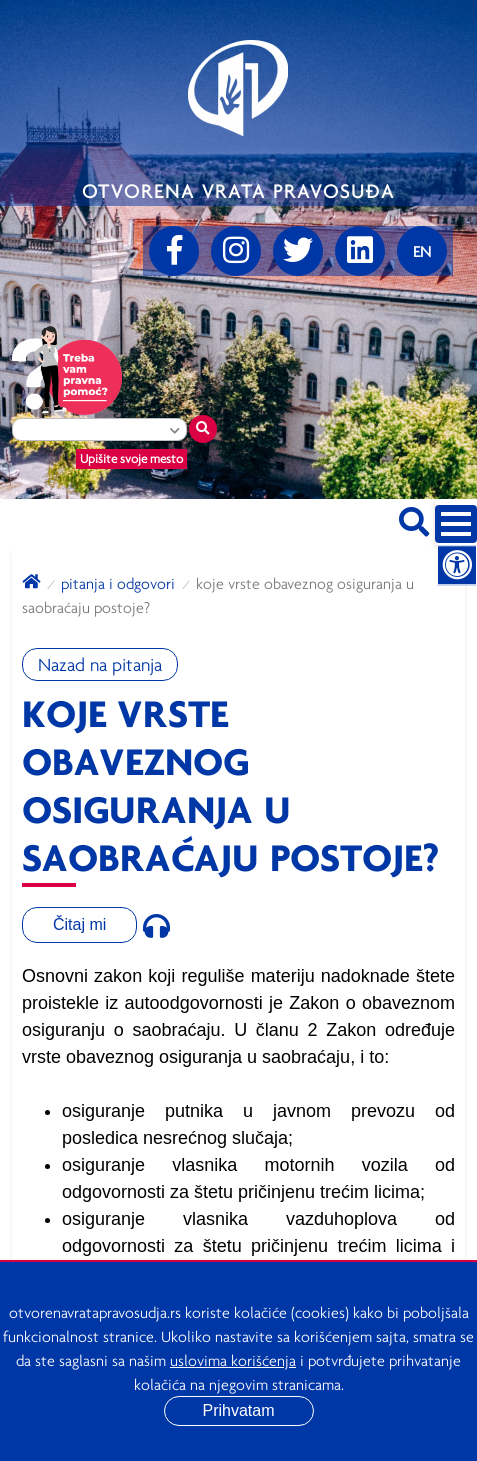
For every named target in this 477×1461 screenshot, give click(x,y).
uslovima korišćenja (233, 1360)
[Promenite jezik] (422, 251)
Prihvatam (238, 1410)
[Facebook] (174, 251)
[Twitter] (298, 251)
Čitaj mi (79, 924)
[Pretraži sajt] (414, 518)
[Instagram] (236, 251)
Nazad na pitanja (100, 664)
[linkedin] (360, 251)
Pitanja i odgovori (118, 583)
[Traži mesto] (203, 429)
